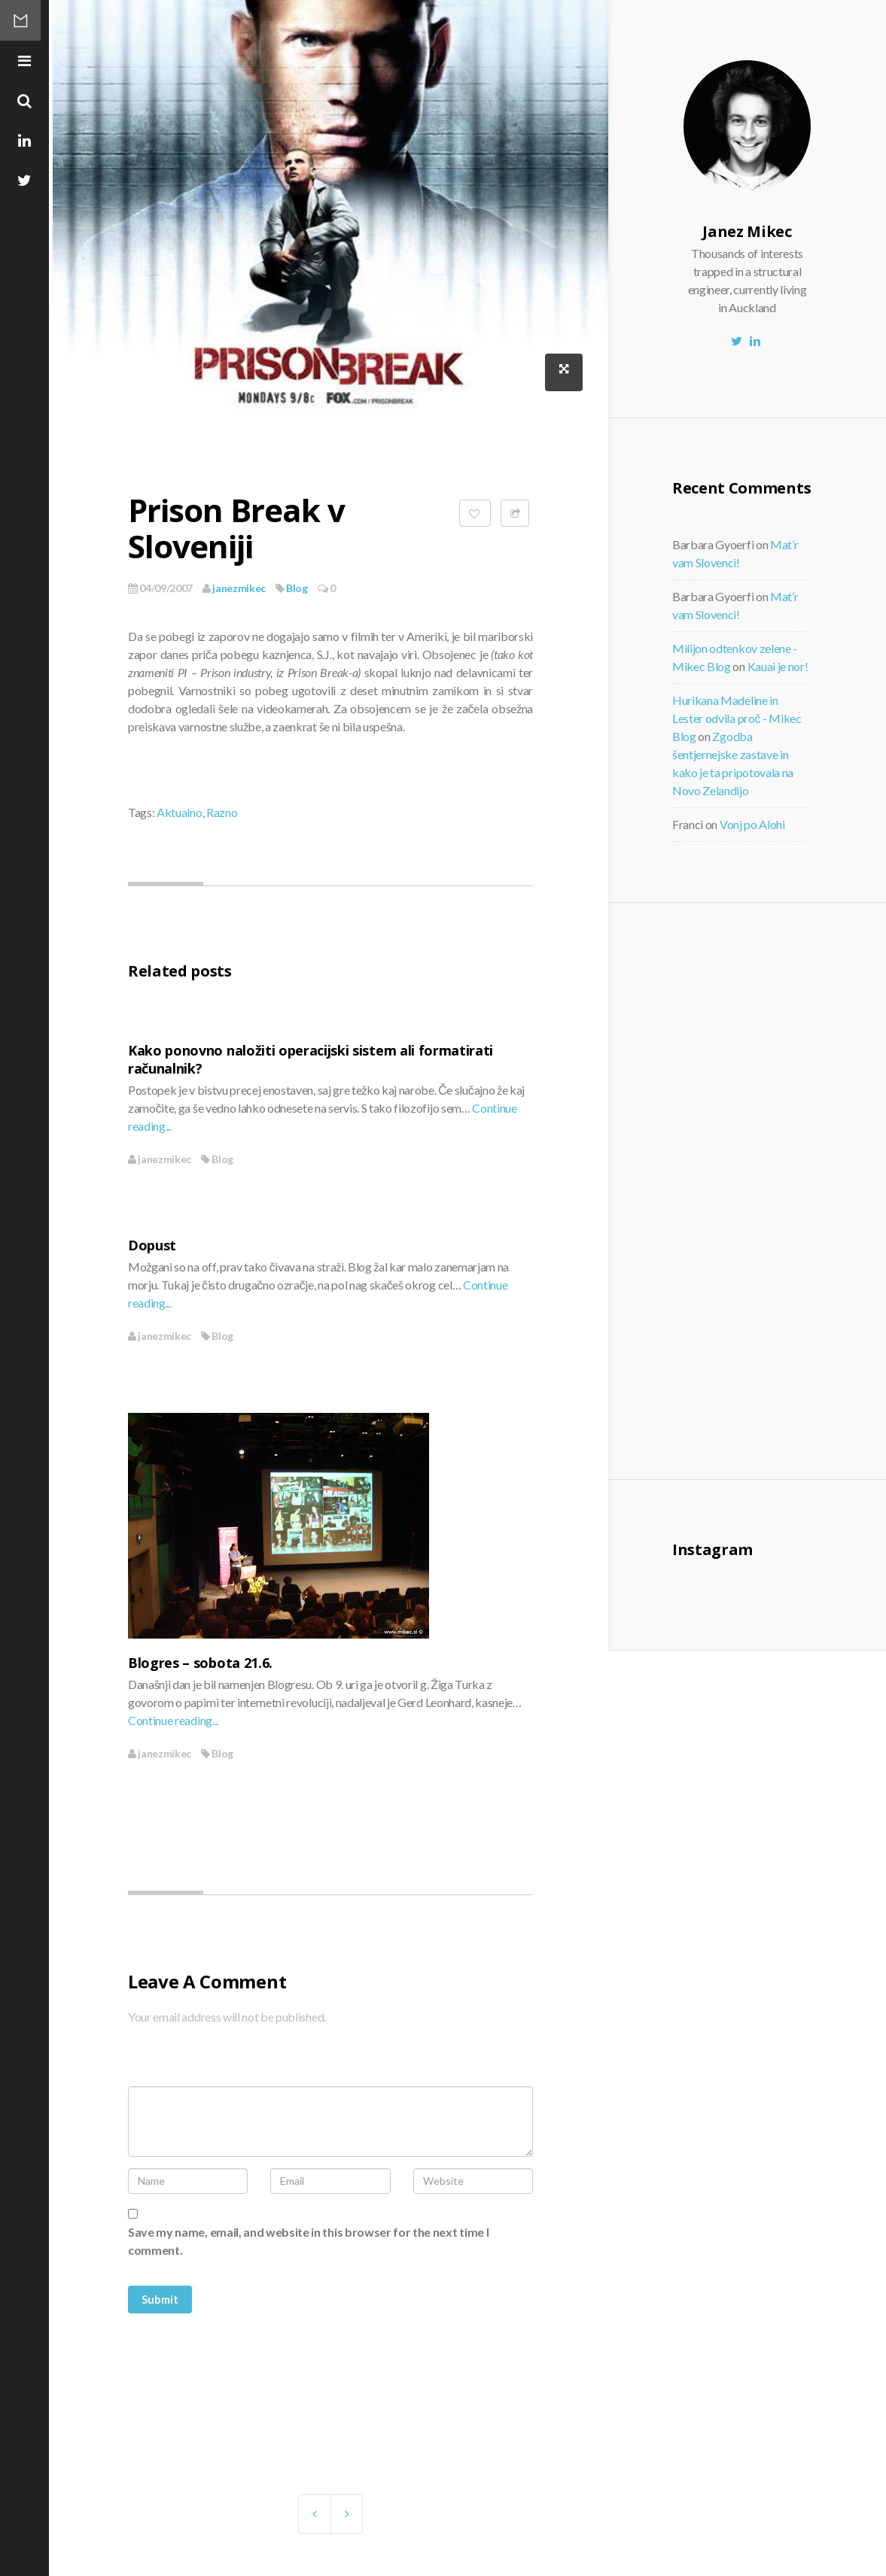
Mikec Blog (26, 26)
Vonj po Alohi (752, 824)
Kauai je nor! (777, 666)
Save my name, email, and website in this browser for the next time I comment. (308, 2241)
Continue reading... (173, 1720)
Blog (297, 588)
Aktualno (179, 812)
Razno (221, 812)
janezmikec (234, 588)
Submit (160, 2299)
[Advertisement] (785, 1188)
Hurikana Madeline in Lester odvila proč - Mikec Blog (737, 718)
